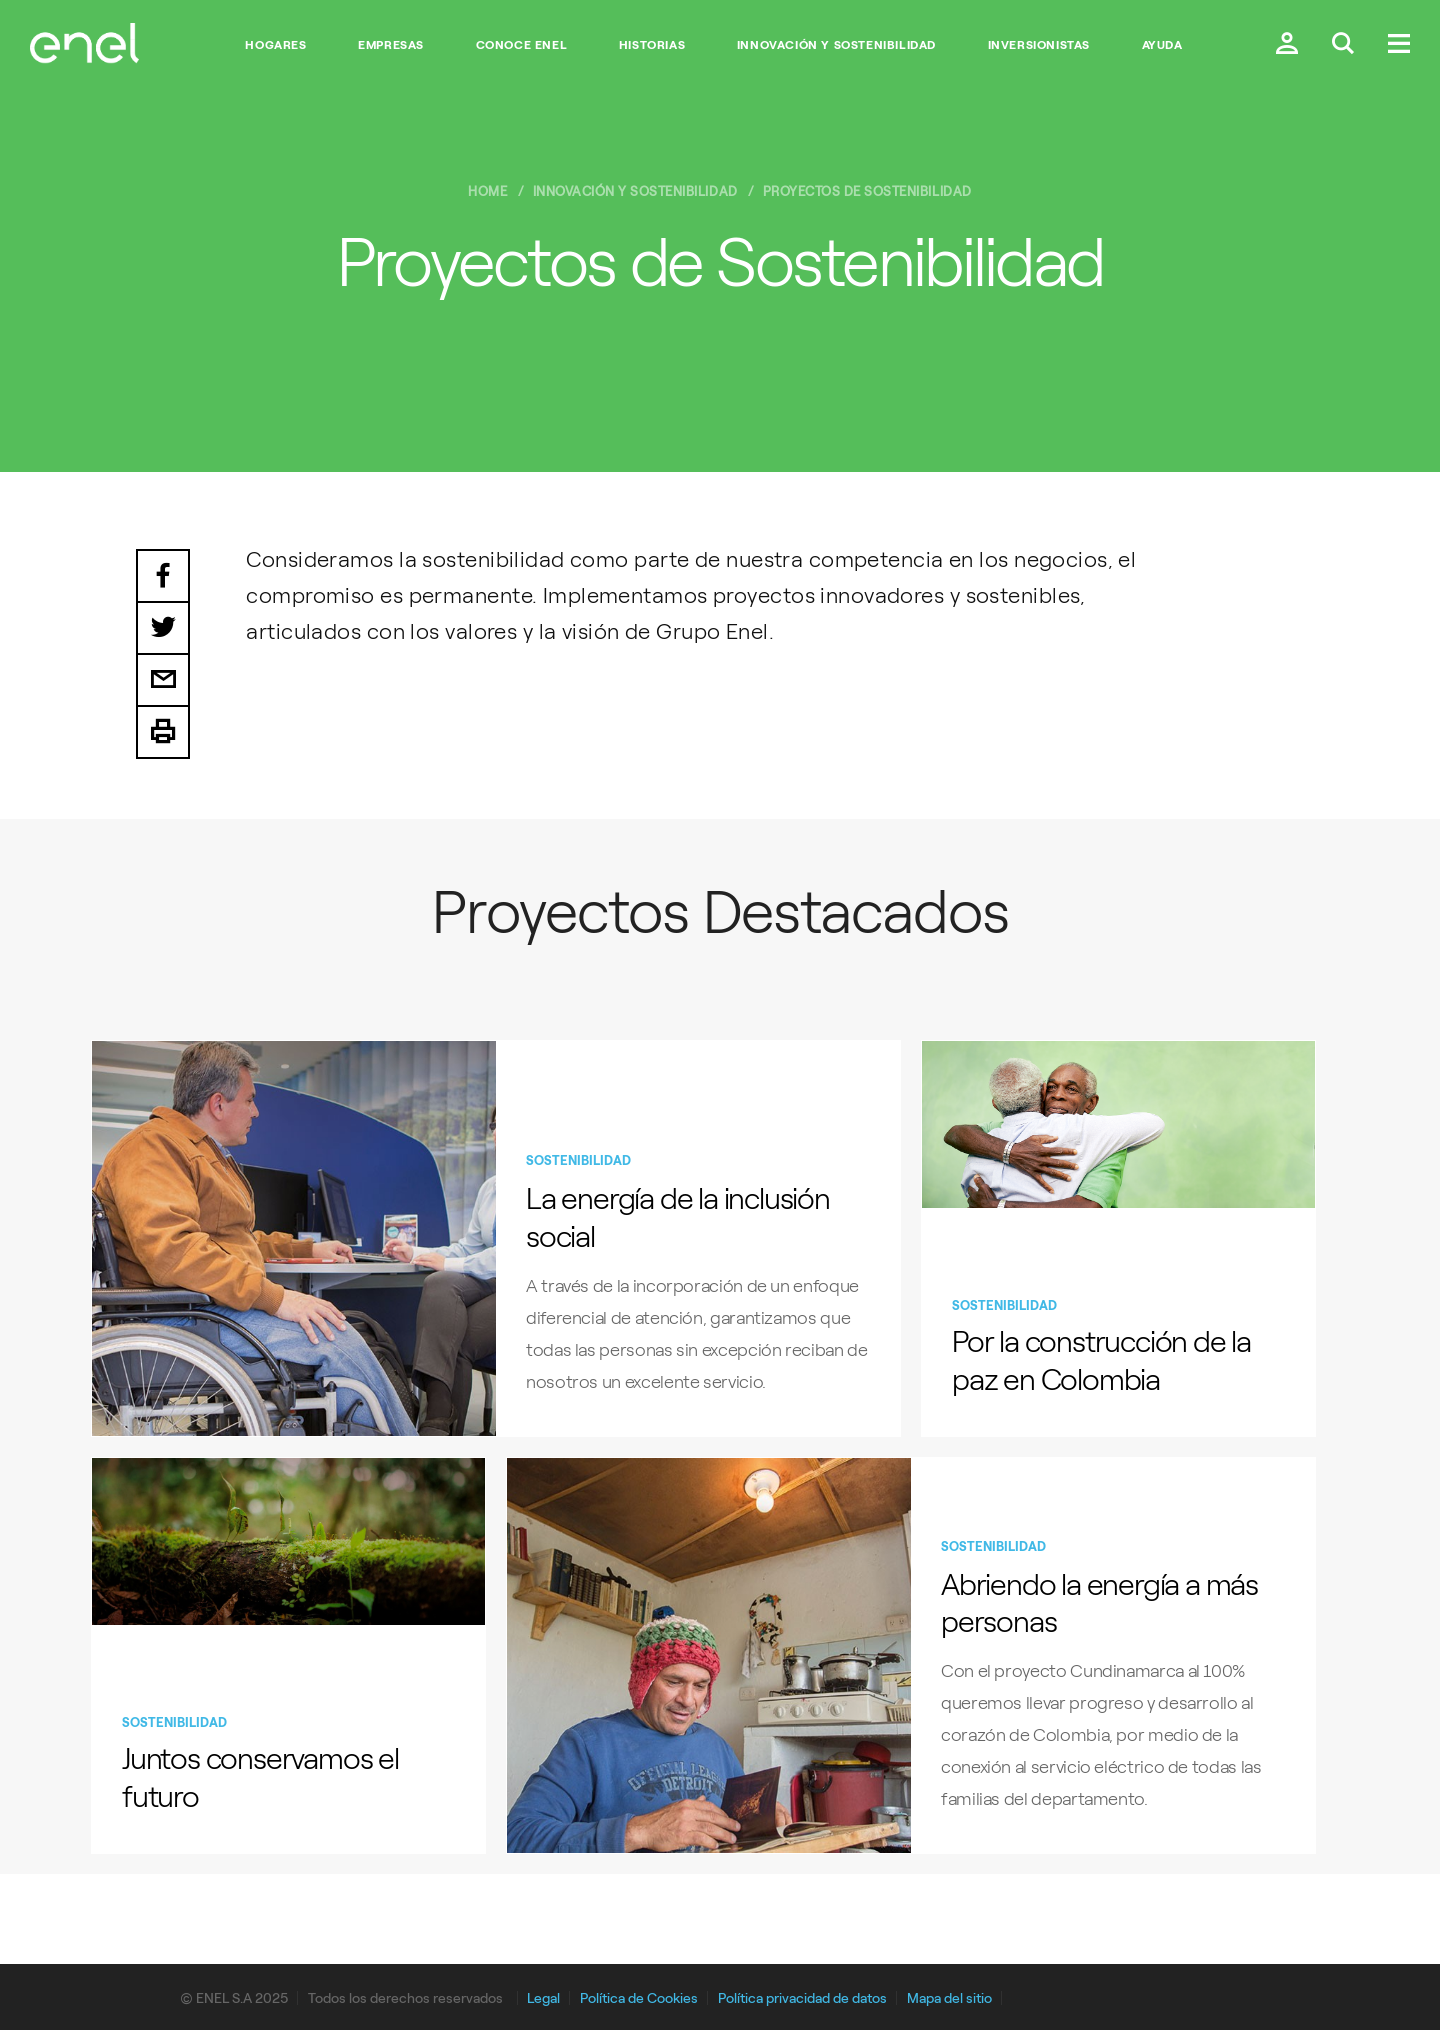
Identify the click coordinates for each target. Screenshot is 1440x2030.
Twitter (163, 629)
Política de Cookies (639, 1998)
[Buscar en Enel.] (1343, 45)
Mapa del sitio (949, 1998)
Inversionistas (1039, 45)
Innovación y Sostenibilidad (836, 45)
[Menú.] (1399, 45)
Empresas (391, 45)
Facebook (163, 576)
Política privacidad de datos (802, 1998)
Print (163, 733)
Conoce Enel (522, 45)
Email (163, 681)
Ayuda (1162, 45)
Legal (543, 1998)
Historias (652, 45)
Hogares (275, 45)
